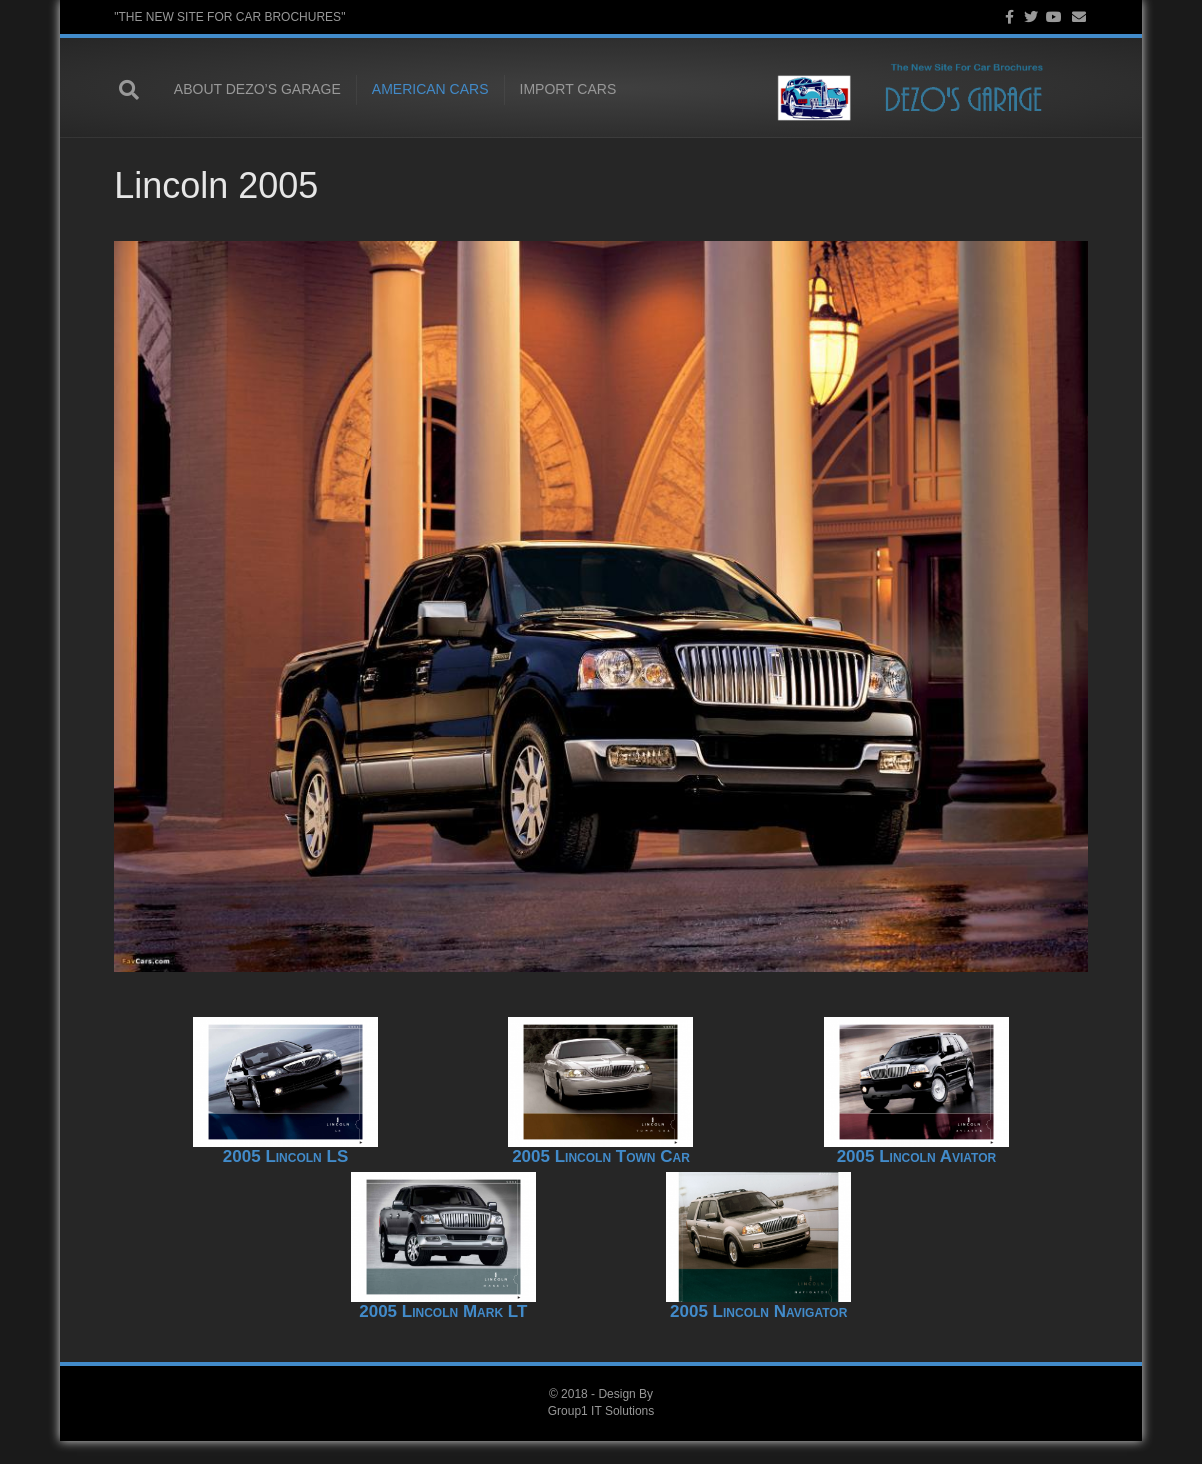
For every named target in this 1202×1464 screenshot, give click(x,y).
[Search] (134, 90)
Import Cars (563, 90)
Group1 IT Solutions (601, 1434)
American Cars (425, 90)
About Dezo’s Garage (252, 90)
